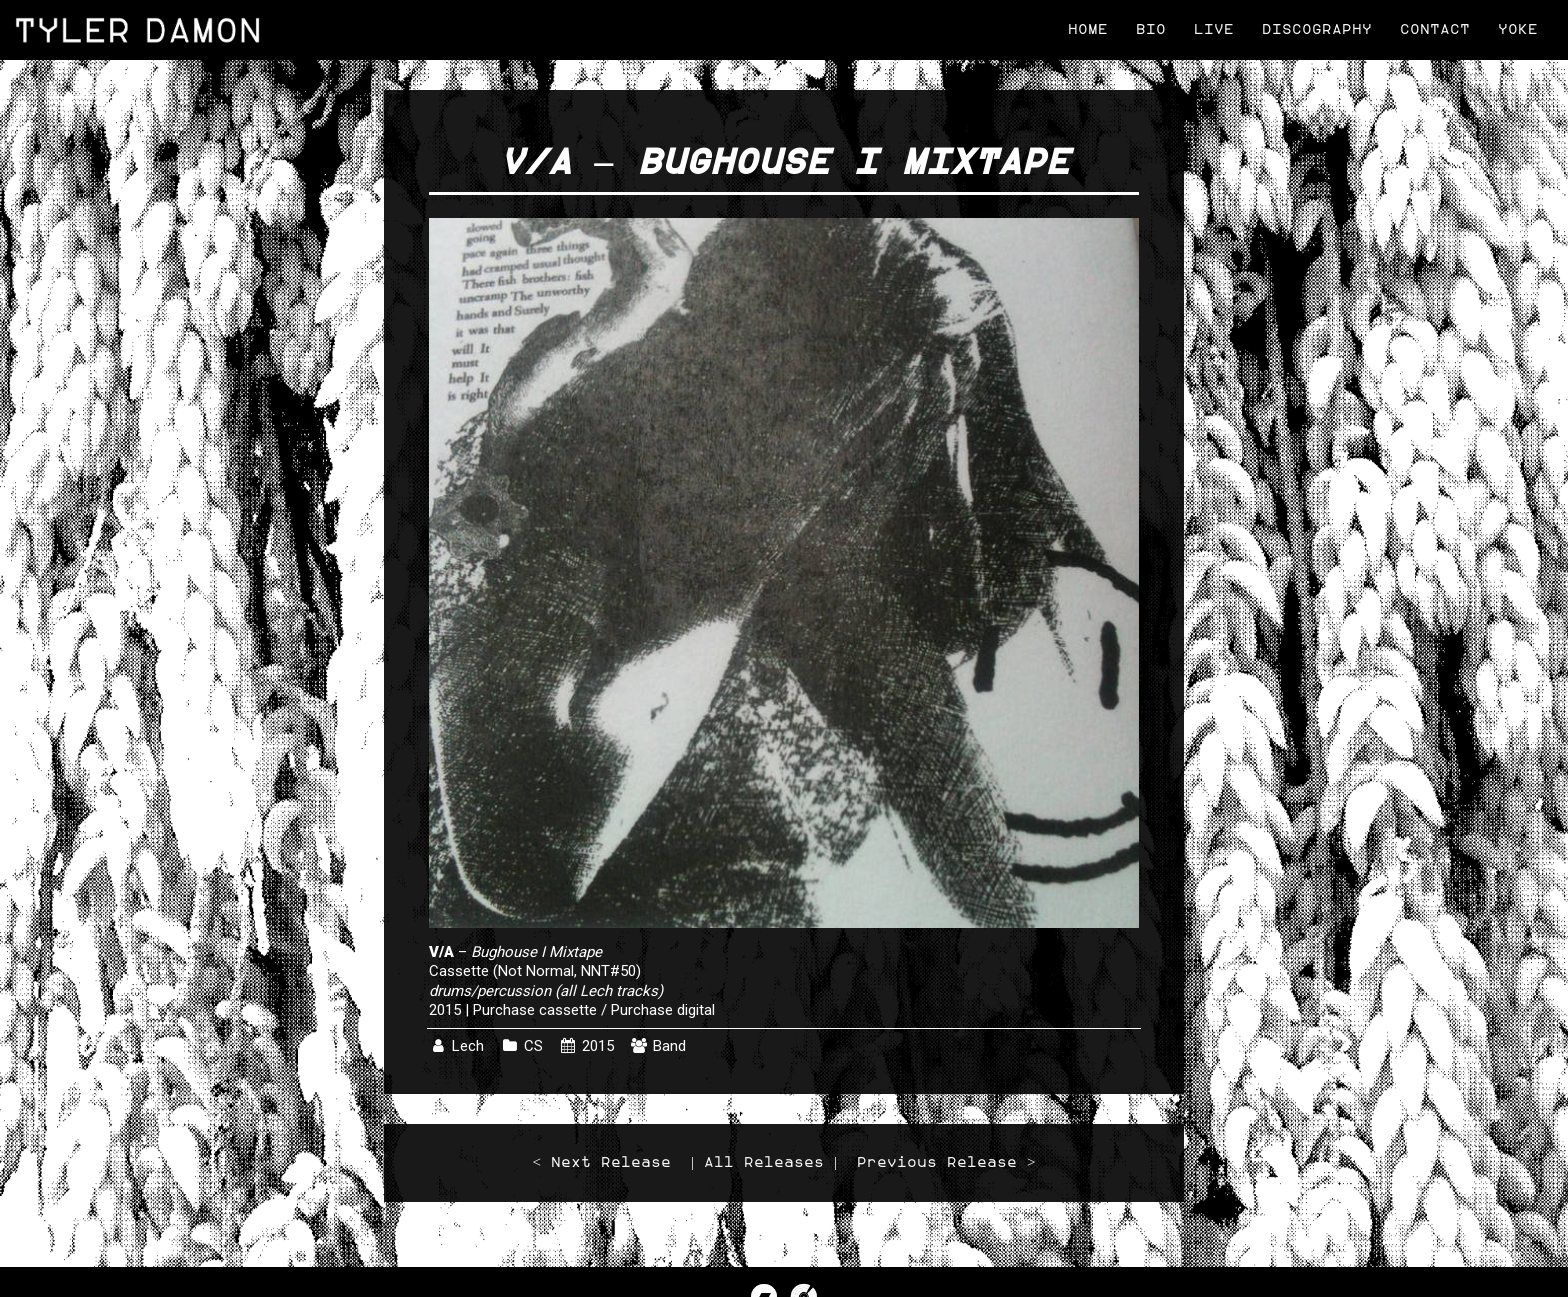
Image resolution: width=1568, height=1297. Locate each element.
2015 (598, 1046)
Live (1214, 29)
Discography (1317, 29)
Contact (1435, 29)
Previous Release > (946, 1162)
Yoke (1518, 29)
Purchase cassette (535, 1010)
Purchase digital (663, 1010)
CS (533, 1046)
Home (1088, 29)
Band (669, 1046)
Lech (468, 1046)
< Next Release (602, 1162)
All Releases (764, 1162)
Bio (1151, 29)
